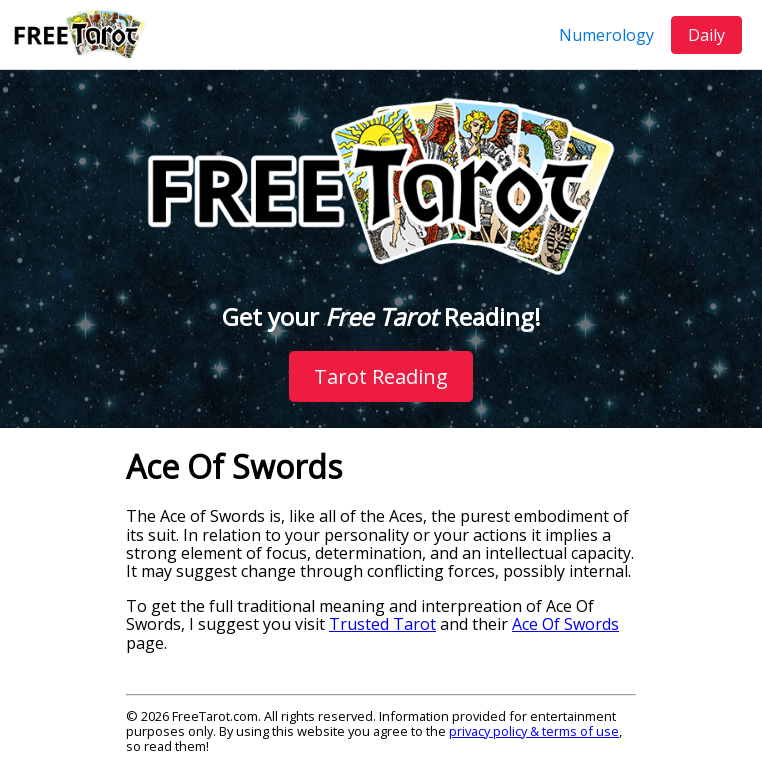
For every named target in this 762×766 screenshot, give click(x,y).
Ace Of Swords (565, 624)
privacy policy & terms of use (534, 731)
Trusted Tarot (382, 624)
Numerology (606, 35)
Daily (706, 35)
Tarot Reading (381, 376)
